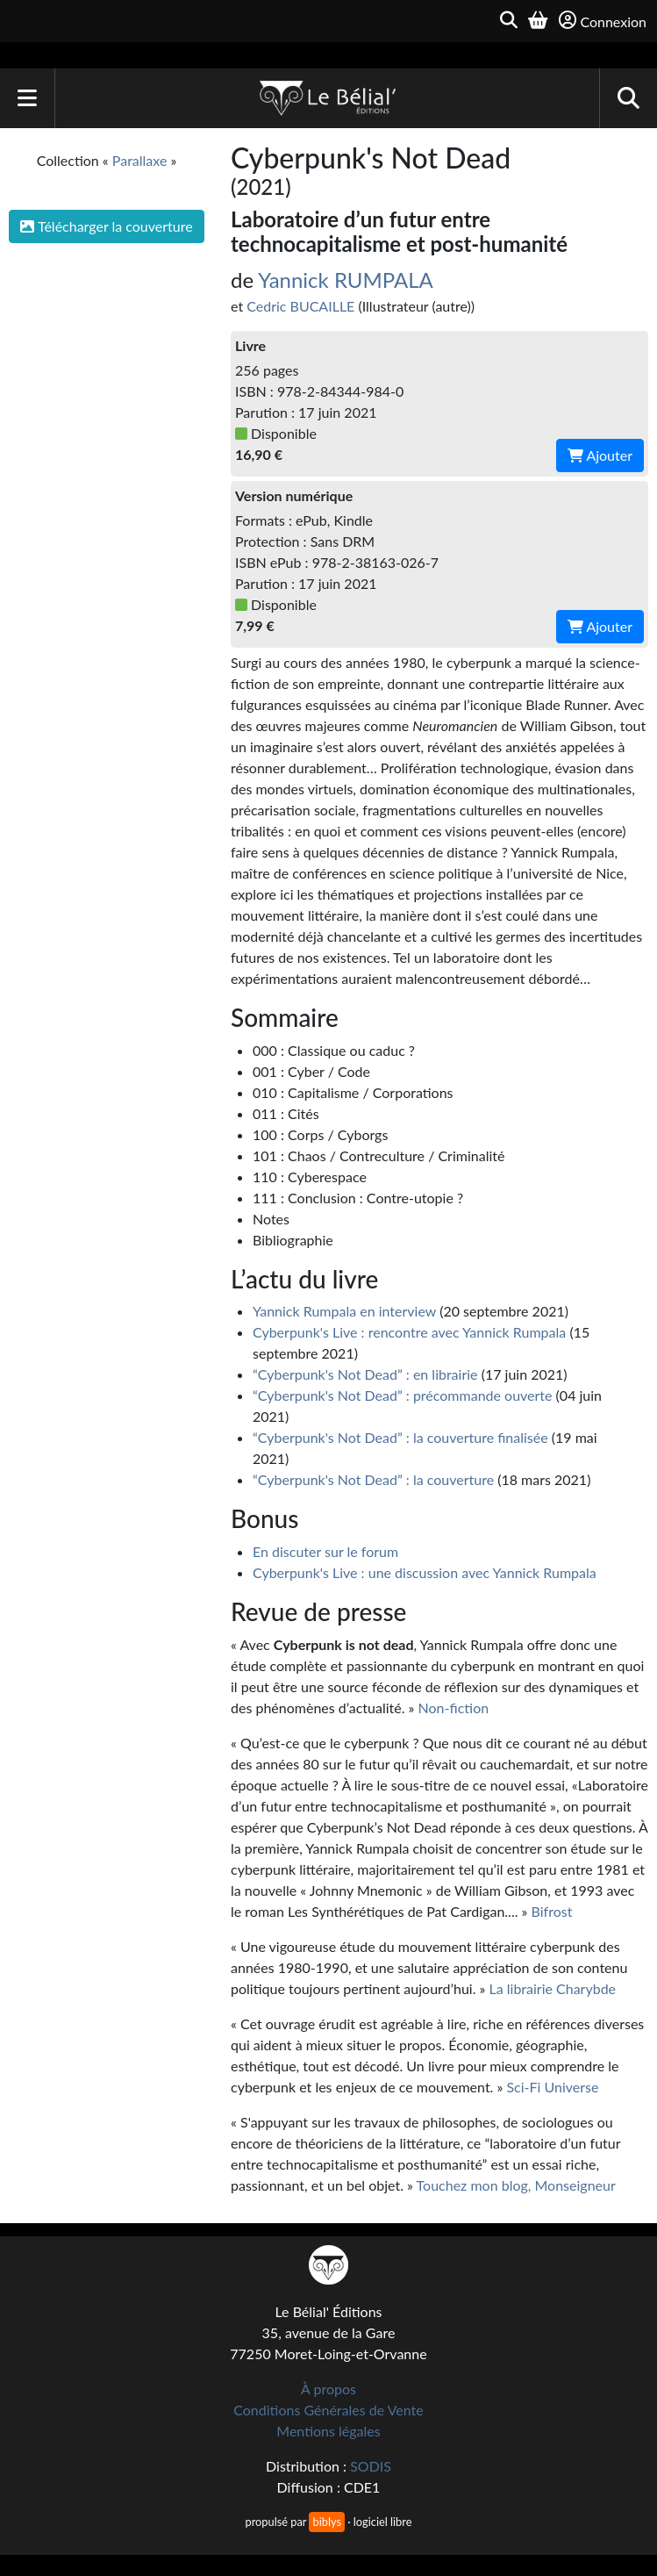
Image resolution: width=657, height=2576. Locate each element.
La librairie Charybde (553, 1988)
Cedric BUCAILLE (300, 306)
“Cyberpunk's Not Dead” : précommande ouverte (403, 1395)
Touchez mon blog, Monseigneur (516, 2185)
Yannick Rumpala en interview (344, 1310)
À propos (328, 2388)
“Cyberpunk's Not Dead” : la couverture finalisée (400, 1437)
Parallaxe (140, 160)
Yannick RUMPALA (345, 279)
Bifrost (552, 1911)
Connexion (602, 20)
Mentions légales (328, 2430)
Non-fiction (453, 1707)
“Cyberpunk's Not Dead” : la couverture (373, 1479)
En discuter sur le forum (325, 1551)
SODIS (370, 2466)
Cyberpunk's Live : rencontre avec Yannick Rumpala (409, 1332)
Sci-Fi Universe (552, 2086)
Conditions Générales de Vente (328, 2409)
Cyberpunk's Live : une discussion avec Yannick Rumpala (424, 1572)
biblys (326, 2522)
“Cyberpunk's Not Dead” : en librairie (365, 1374)
